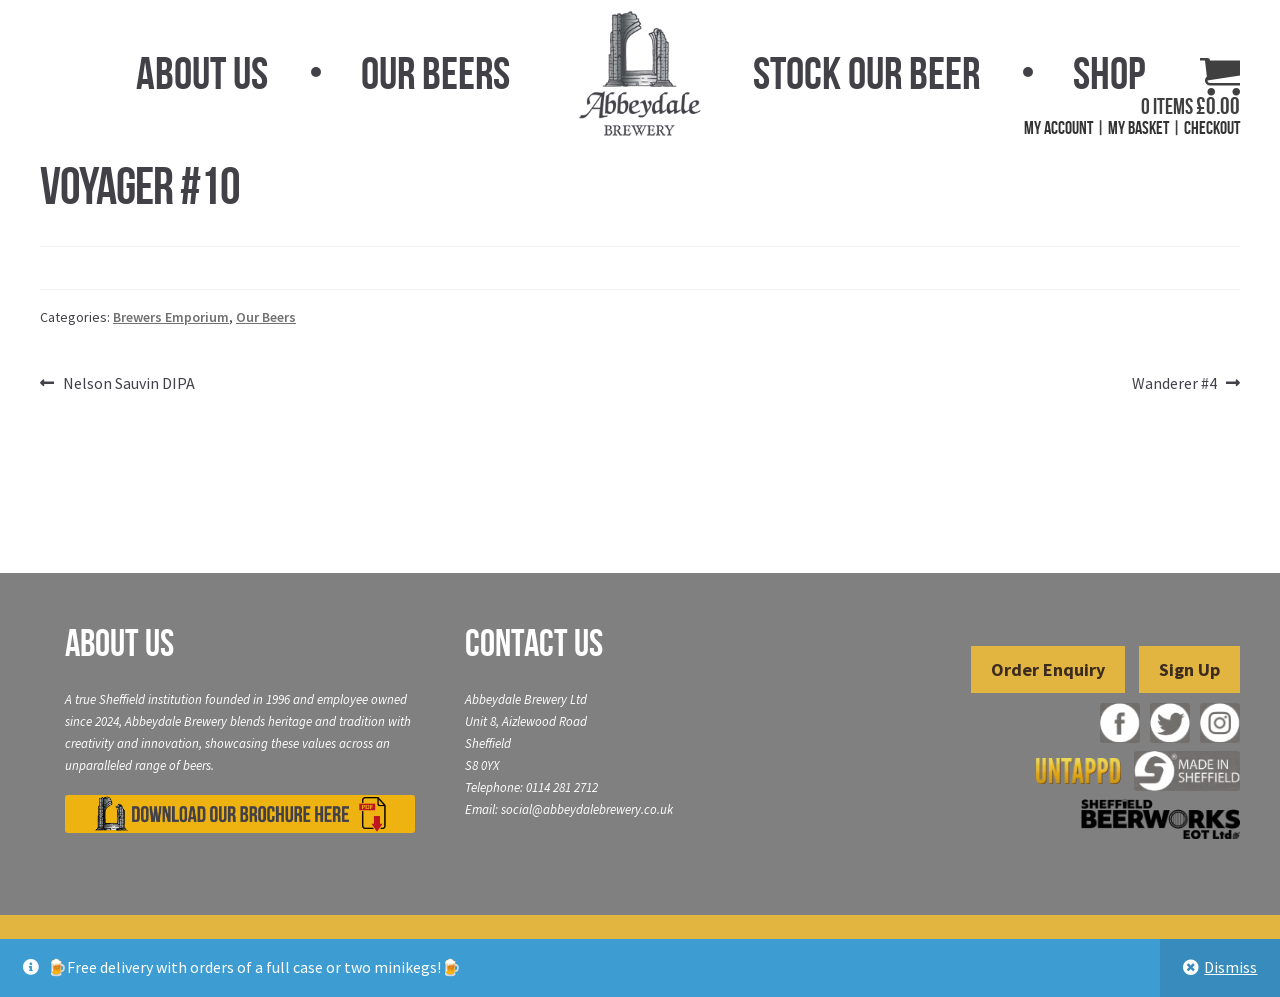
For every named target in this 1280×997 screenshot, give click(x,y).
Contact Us (534, 643)
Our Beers (435, 73)
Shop (1109, 73)
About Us (202, 73)
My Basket (1138, 128)
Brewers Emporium (171, 317)
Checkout (1212, 128)
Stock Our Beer (866, 73)
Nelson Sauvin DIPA (128, 384)
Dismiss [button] (1230, 967)
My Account (1058, 128)
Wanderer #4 (1174, 384)
